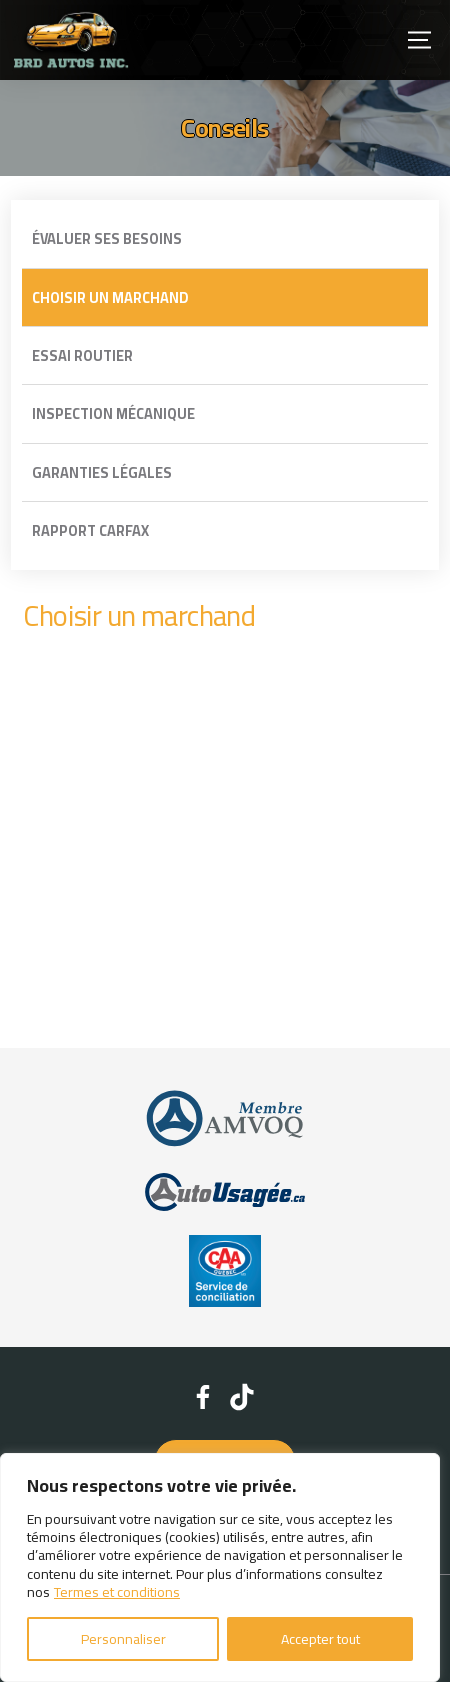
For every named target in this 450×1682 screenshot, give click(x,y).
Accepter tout (320, 1639)
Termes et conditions (117, 1592)
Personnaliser (123, 1639)
